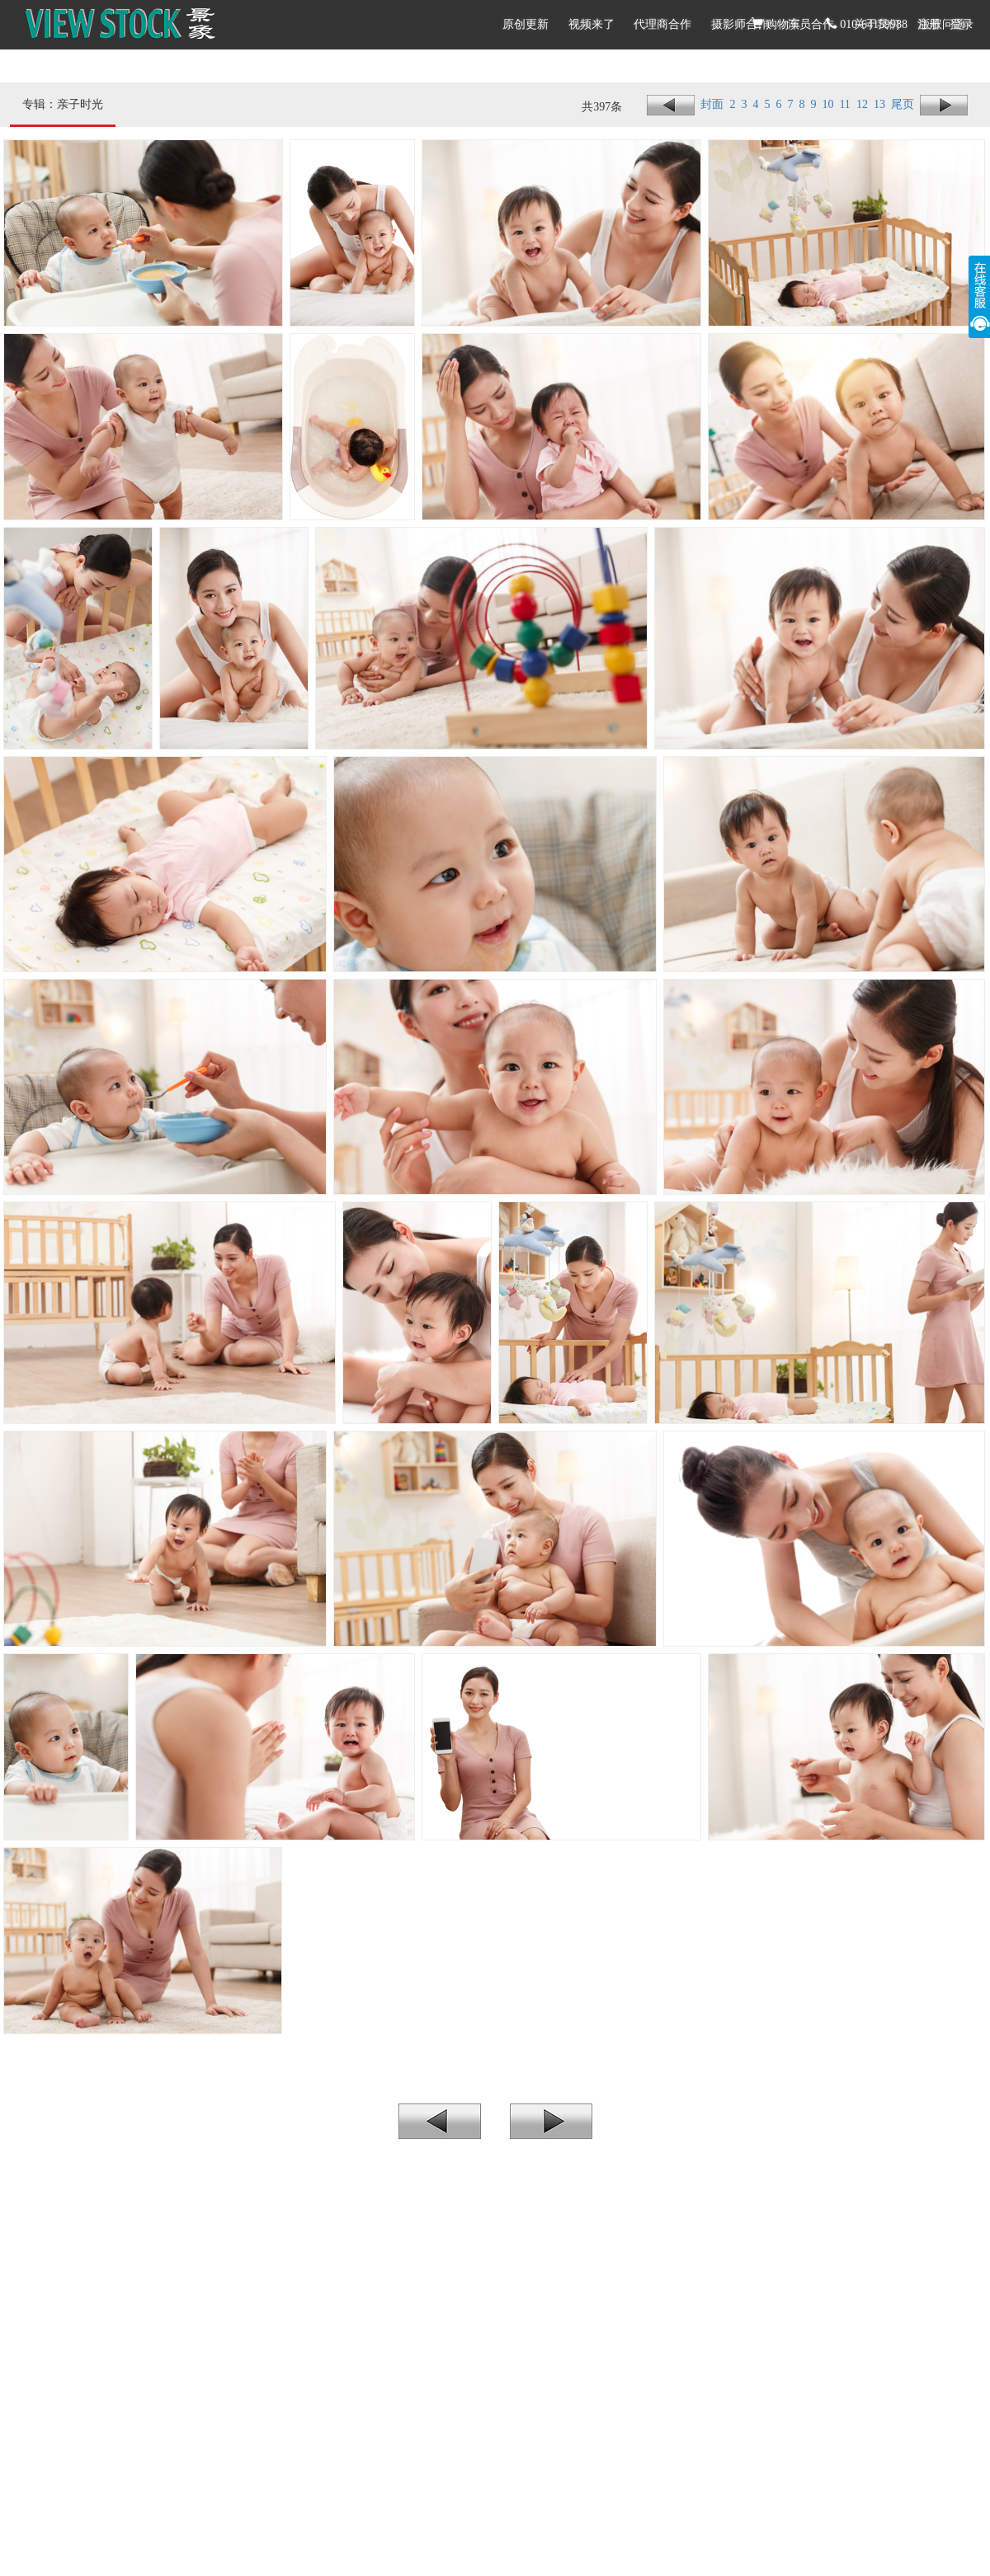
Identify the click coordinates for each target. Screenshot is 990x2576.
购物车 (776, 24)
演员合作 (811, 24)
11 (847, 104)
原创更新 (525, 24)
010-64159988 (867, 24)
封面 (714, 104)
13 (882, 104)
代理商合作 (662, 24)
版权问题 (942, 24)
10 (830, 104)
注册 (928, 24)
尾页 (905, 104)
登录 (962, 24)
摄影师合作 (740, 24)
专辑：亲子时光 (62, 104)
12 (865, 104)
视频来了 (591, 24)
